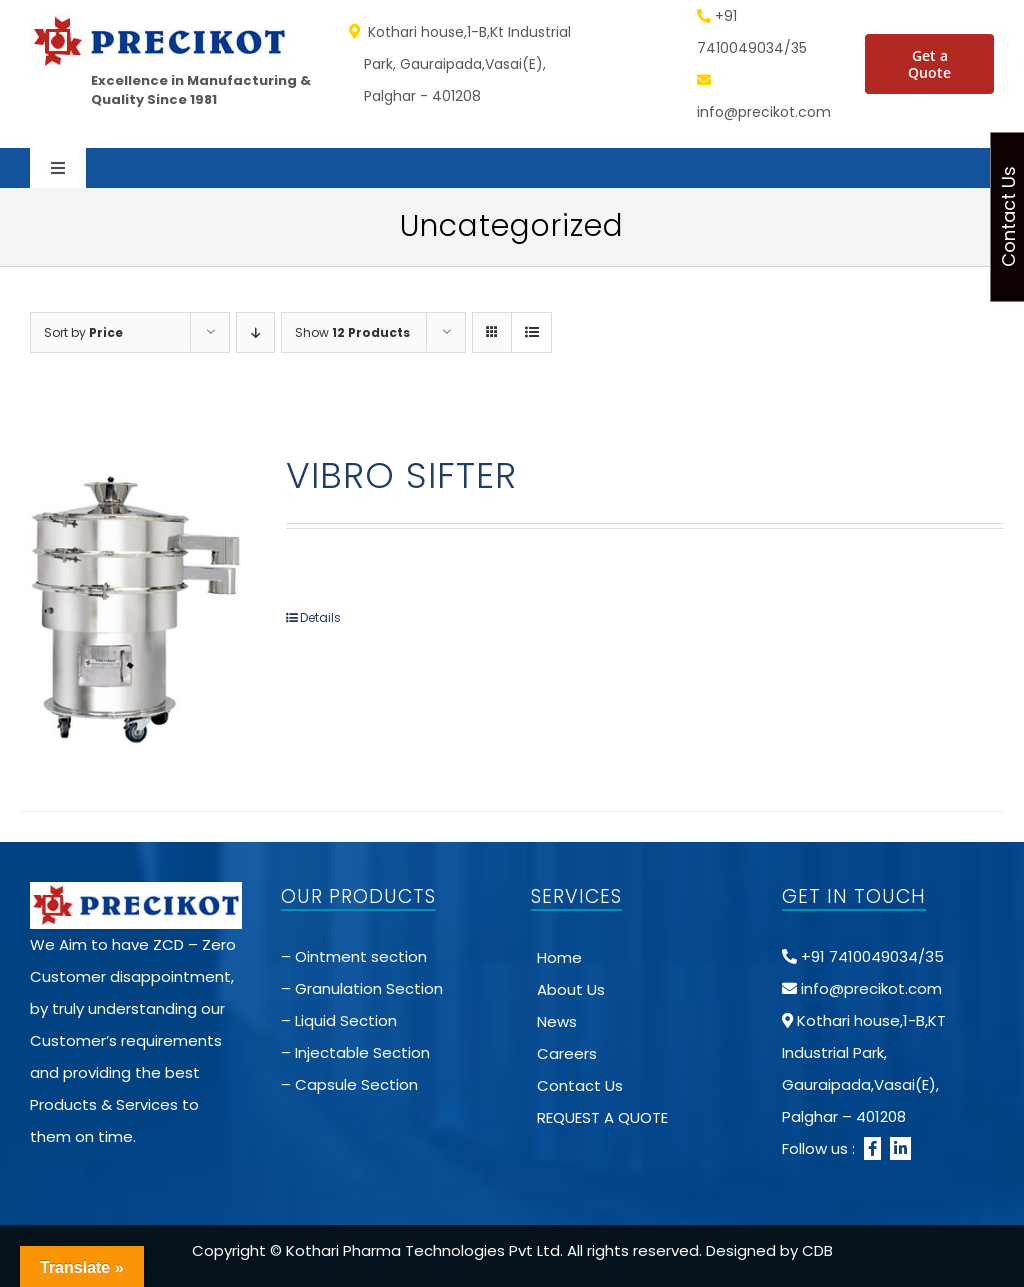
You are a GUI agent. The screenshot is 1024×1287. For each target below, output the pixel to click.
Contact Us (580, 1085)
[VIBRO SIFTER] (133, 607)
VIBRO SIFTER (401, 475)
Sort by (83, 332)
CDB (817, 1250)
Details (320, 617)
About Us (571, 989)
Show (352, 332)
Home (559, 957)
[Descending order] (255, 332)
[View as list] (531, 332)
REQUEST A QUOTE (602, 1117)
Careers (567, 1053)
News (557, 1021)
